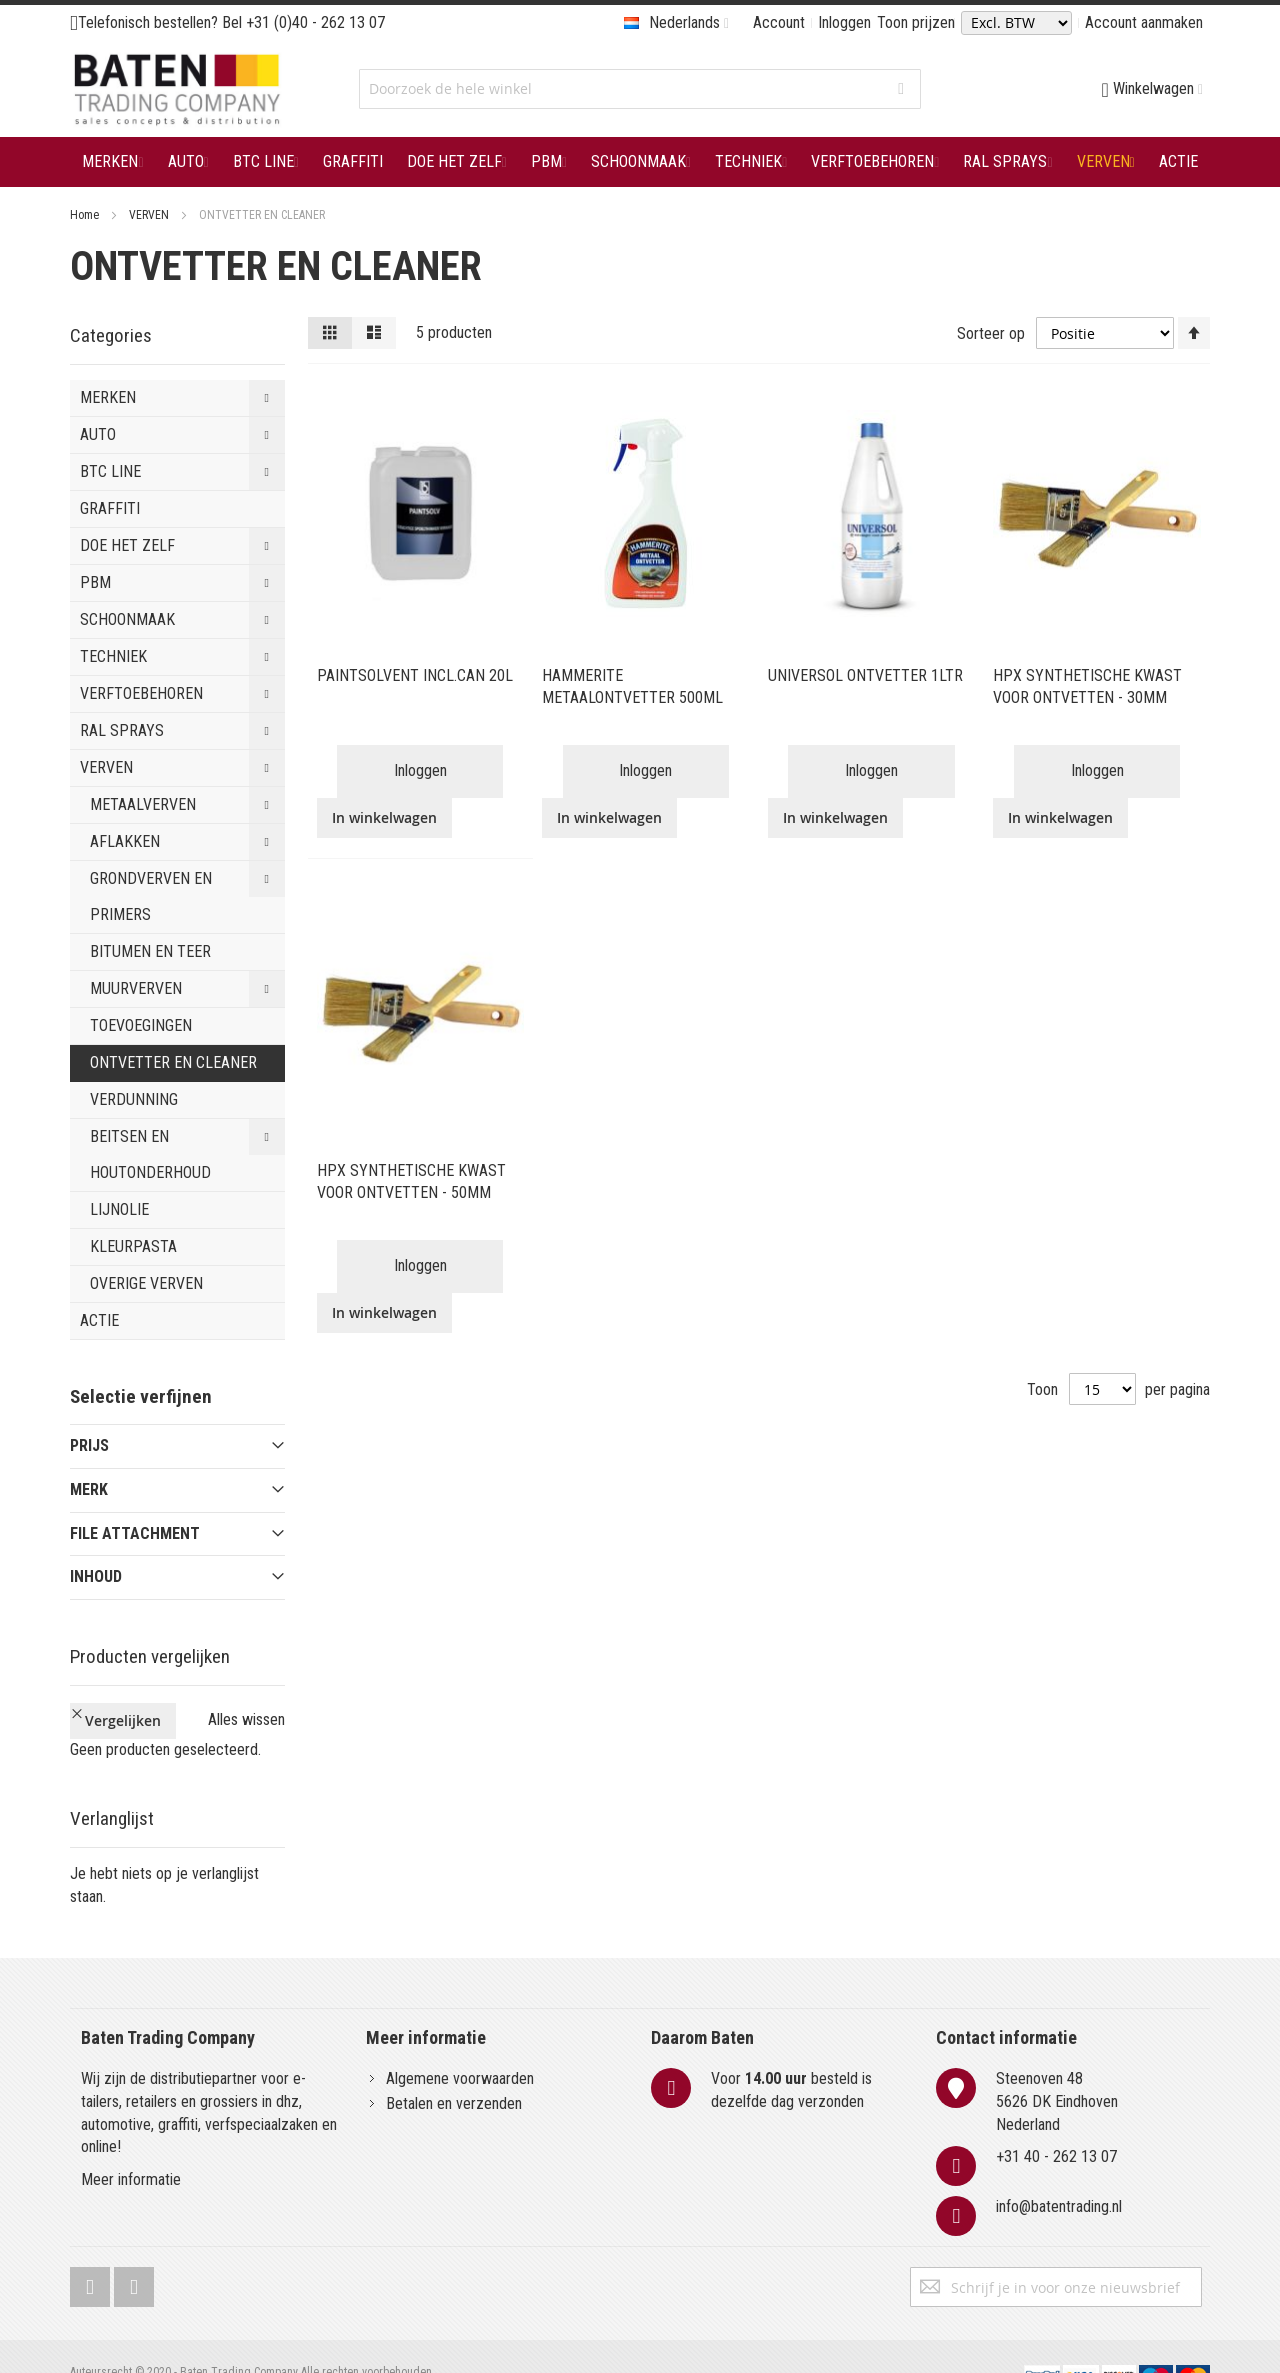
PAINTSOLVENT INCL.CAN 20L (415, 675)
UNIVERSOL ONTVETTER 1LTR (865, 675)
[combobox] (640, 89)
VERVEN (150, 215)
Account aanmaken (1144, 22)
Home (86, 215)
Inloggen (844, 22)
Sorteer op (991, 332)
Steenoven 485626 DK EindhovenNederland (1057, 2067)
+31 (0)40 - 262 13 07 (315, 22)
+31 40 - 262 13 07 (1056, 2123)
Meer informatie (131, 2146)
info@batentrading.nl (1059, 2173)
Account (779, 22)
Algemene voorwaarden (460, 2044)
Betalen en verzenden (454, 2069)
